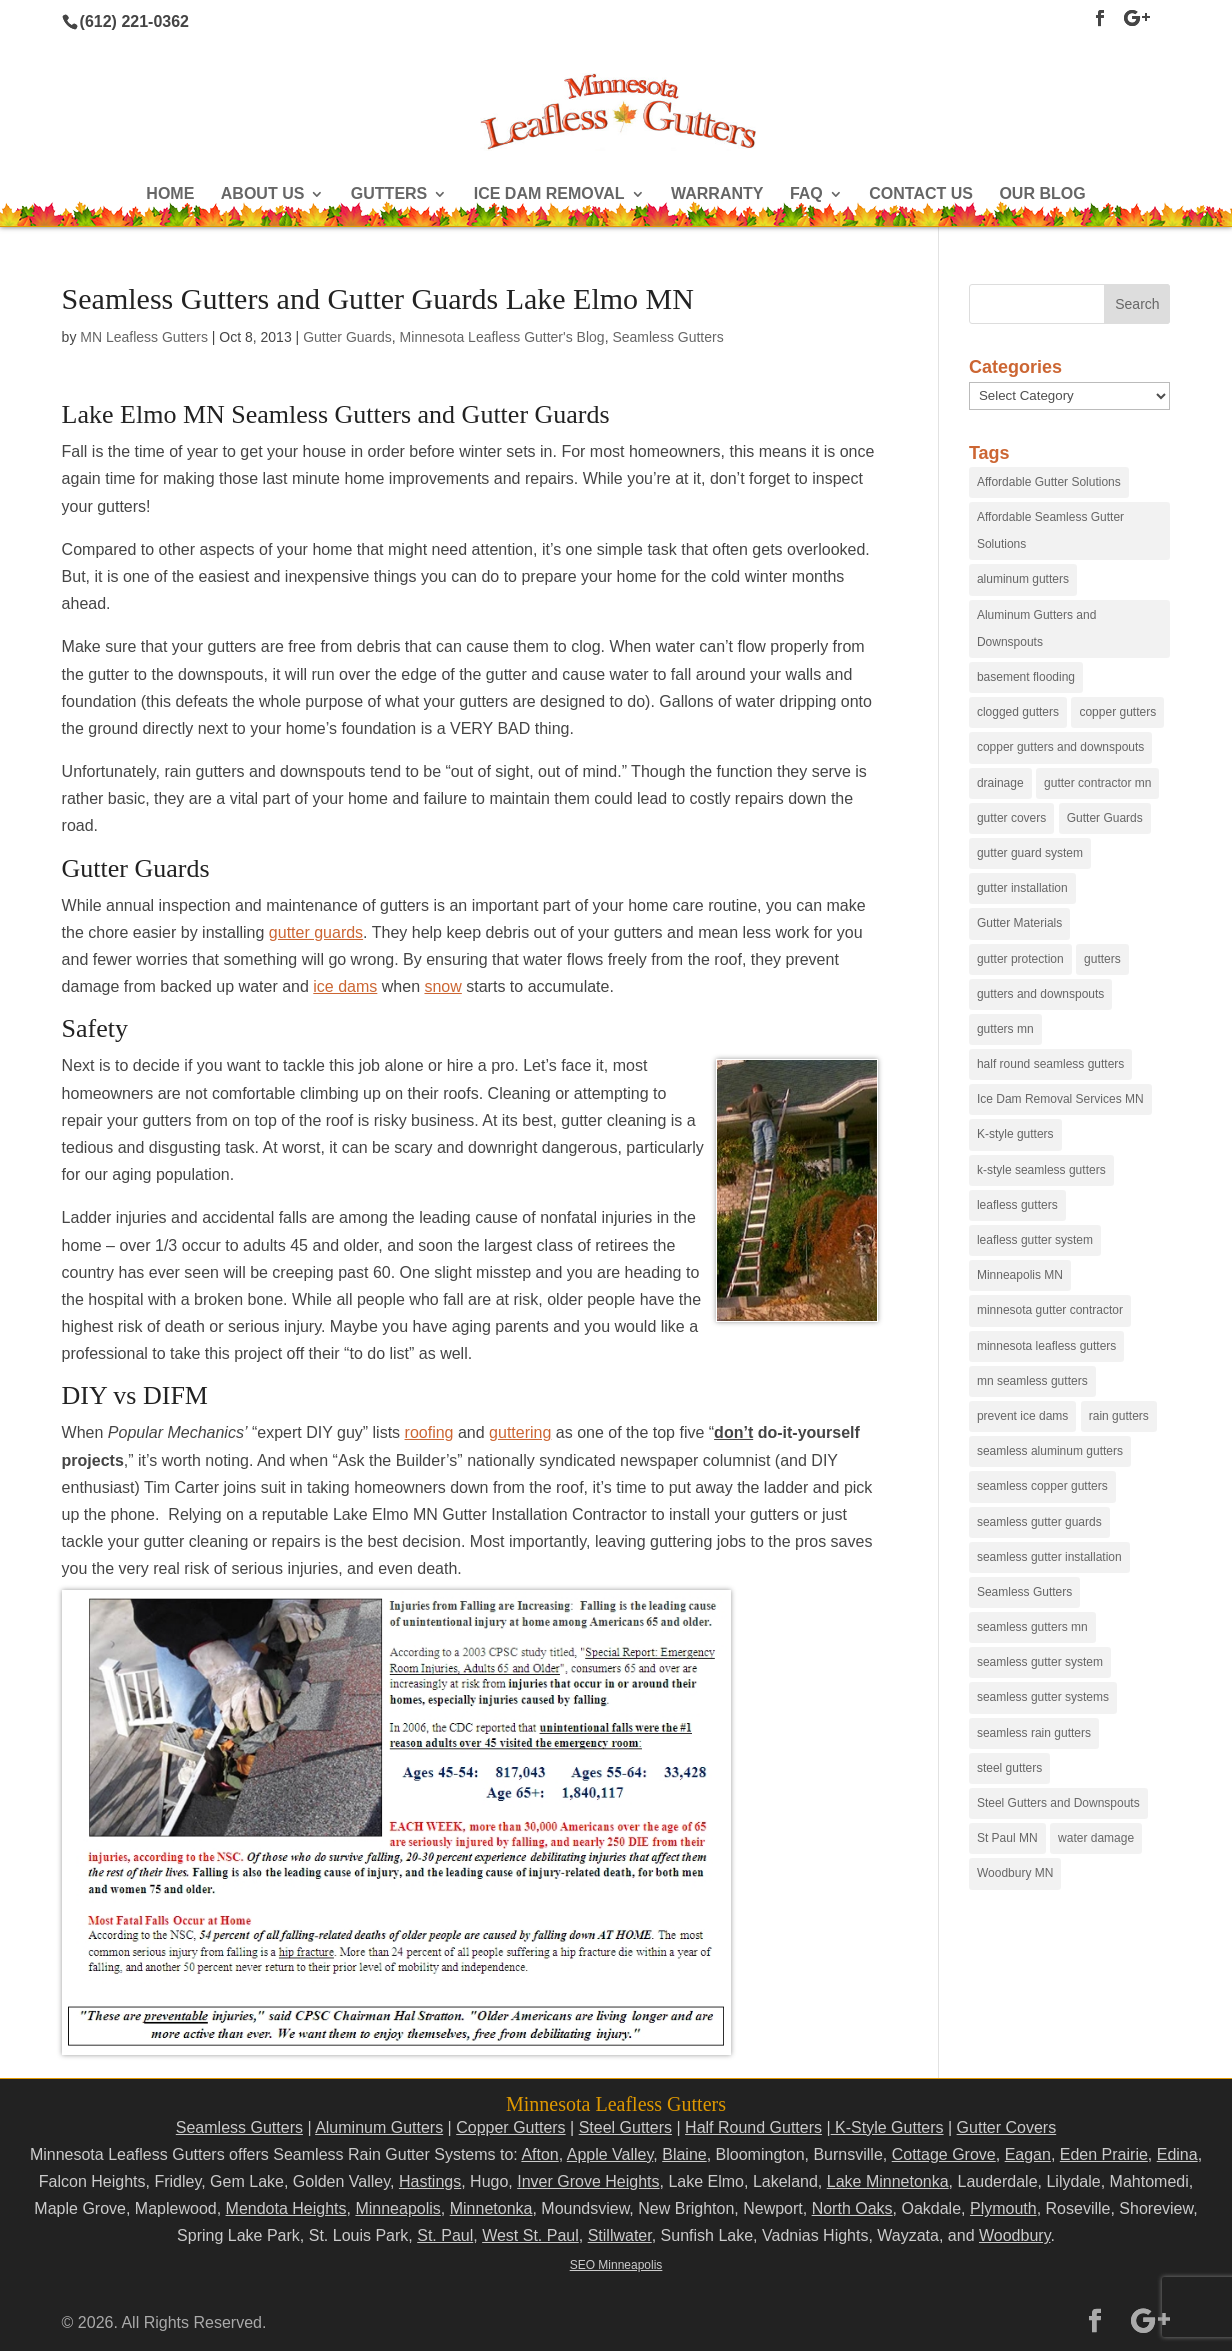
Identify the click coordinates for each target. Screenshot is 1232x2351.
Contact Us (921, 194)
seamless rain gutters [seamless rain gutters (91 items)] (1034, 1733)
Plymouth (1003, 2208)
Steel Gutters (625, 2127)
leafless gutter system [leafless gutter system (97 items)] (1035, 1240)
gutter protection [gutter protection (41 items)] (1020, 959)
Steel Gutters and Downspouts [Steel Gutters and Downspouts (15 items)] (1058, 1803)
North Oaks (852, 2208)
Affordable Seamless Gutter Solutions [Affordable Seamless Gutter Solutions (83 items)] (1050, 530)
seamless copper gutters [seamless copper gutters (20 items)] (1042, 1486)
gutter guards (316, 932)
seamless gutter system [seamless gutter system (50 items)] (1040, 1662)
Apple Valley (610, 2154)
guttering (520, 1432)
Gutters (389, 194)
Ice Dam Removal (549, 194)
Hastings (430, 2181)
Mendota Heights (286, 2208)
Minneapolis (397, 2208)
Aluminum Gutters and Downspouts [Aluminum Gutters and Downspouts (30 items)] (1036, 628)
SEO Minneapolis (616, 2265)
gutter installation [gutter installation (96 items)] (1022, 888)
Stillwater (620, 2235)
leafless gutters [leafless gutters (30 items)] (1017, 1205)
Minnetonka (491, 2208)
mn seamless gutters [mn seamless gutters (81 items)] (1032, 1381)
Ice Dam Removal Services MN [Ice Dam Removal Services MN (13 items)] (1060, 1099)
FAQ (806, 194)
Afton (539, 2154)
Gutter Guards (347, 337)
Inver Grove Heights (588, 2181)
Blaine (684, 2154)
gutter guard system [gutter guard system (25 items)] (1030, 853)
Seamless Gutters (667, 337)
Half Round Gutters (753, 2127)
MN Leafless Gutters (144, 337)
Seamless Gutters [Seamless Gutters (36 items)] (1024, 1592)
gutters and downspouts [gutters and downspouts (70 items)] (1040, 994)
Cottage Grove (944, 2154)
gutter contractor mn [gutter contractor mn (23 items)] (1097, 783)
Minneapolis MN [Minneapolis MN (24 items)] (1020, 1275)
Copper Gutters (510, 2127)
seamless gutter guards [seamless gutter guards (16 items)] (1039, 1522)
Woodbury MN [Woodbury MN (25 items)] (1015, 1873)
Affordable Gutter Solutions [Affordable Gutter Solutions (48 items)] (1049, 482)
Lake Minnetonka (888, 2181)
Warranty (717, 194)
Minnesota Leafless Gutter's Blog (502, 337)
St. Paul (445, 2235)
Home (170, 194)
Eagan (1028, 2154)
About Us (263, 194)
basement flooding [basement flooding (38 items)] (1026, 677)
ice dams (345, 986)
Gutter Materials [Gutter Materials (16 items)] (1019, 923)
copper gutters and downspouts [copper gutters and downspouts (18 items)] (1060, 747)
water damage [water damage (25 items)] (1096, 1838)
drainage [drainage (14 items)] (1000, 783)
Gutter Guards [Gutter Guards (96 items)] (1105, 818)
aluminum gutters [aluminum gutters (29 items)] (1023, 579)
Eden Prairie (1104, 2154)
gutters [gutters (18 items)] (1102, 959)
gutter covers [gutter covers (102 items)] (1011, 818)
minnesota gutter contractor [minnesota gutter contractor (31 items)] (1050, 1310)
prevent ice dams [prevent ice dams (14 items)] (1022, 1416)
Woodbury (1014, 2235)
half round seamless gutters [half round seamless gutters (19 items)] (1050, 1064)
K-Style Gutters (887, 2127)
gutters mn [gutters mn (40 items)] (1005, 1029)
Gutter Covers (1007, 2127)
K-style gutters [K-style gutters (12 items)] (1015, 1134)
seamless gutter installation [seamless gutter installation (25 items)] (1049, 1557)
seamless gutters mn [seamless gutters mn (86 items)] (1032, 1627)
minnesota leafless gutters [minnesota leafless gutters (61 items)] (1046, 1346)
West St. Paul (530, 2235)
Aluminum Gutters (379, 2127)
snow (442, 986)
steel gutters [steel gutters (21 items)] (1009, 1768)
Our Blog (1042, 194)
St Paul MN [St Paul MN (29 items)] (1007, 1838)
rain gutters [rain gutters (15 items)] (1119, 1416)
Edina (1177, 2154)
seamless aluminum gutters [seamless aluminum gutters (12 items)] (1050, 1451)
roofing (429, 1432)
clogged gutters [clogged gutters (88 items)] (1018, 712)
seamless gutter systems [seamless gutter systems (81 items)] (1043, 1697)
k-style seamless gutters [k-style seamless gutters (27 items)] (1041, 1170)
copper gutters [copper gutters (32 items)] (1117, 712)
